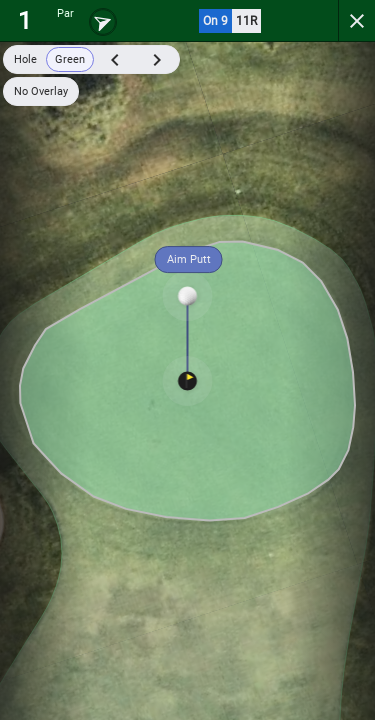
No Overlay (41, 91)
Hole (25, 59)
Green (70, 59)
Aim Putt (189, 259)
